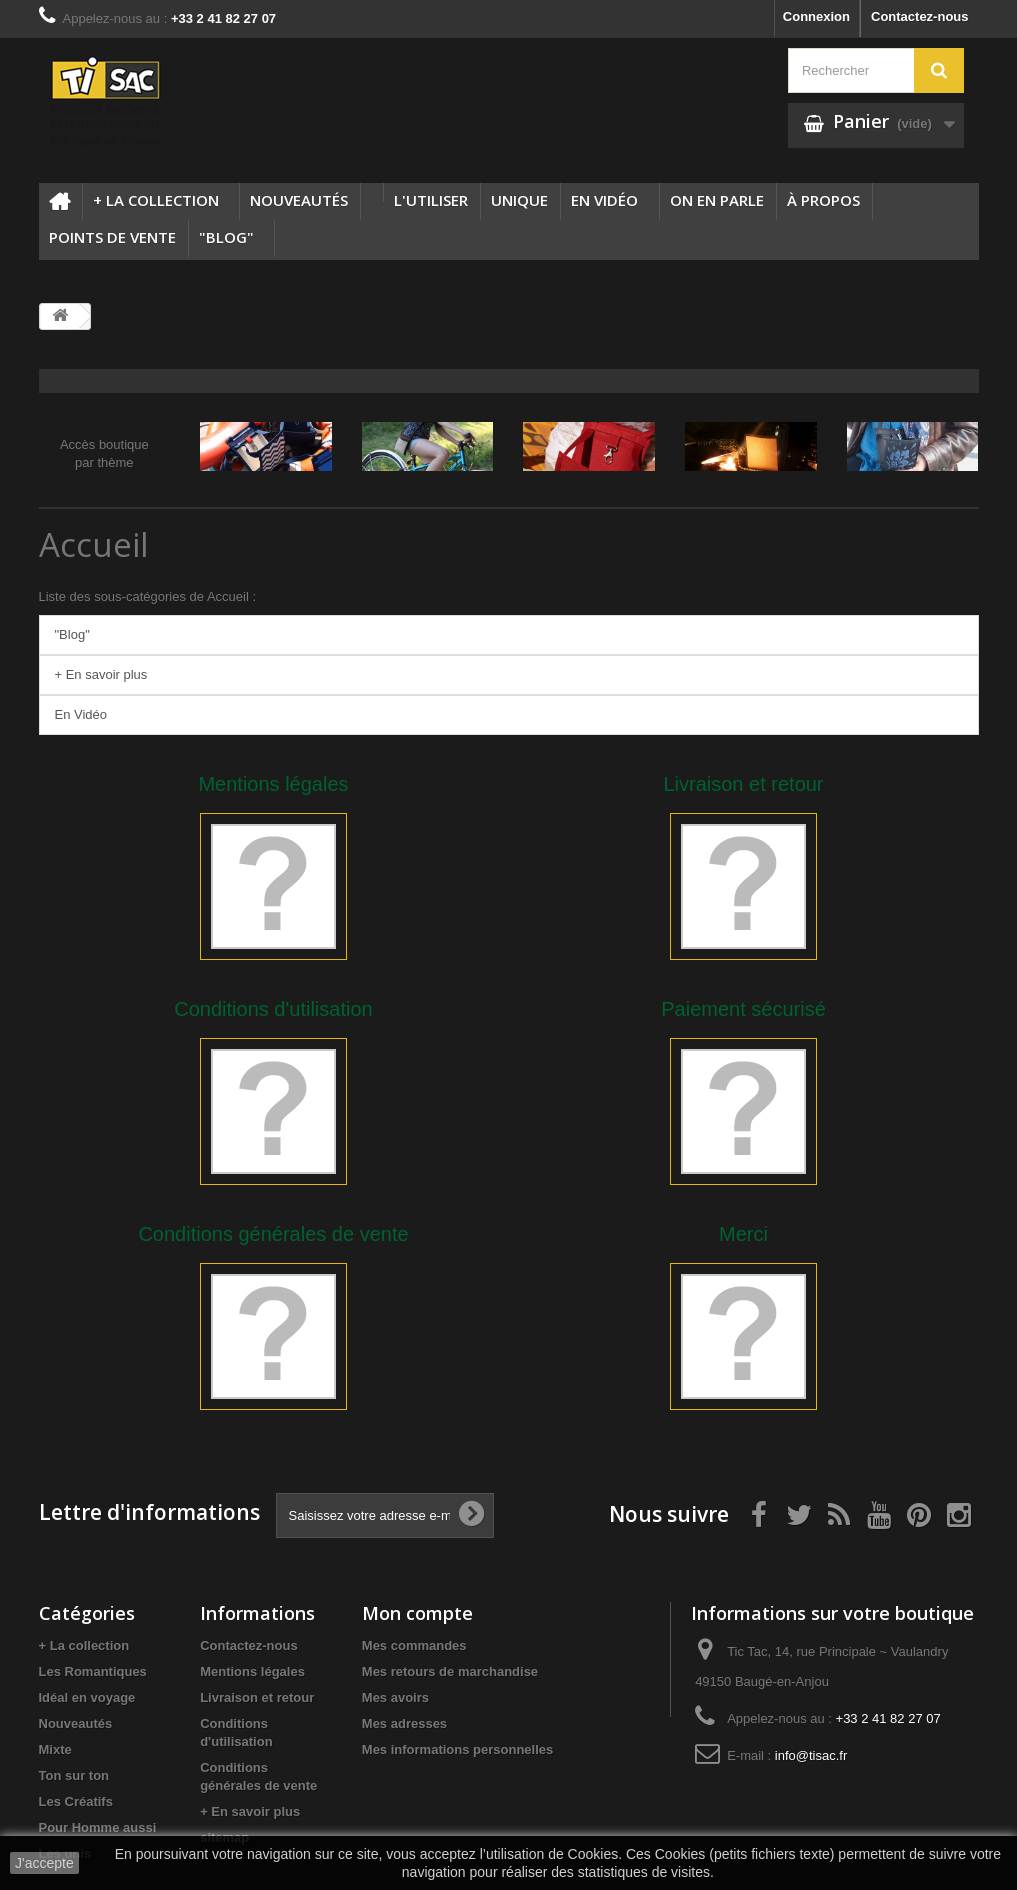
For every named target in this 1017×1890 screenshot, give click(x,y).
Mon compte (417, 1613)
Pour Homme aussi (98, 1827)
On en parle (717, 200)
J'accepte (44, 1863)
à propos (823, 200)
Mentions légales (273, 784)
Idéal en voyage (87, 1697)
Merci (743, 1234)
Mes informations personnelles (457, 1749)
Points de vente (112, 237)
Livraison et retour (743, 784)
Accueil (94, 544)
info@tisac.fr (811, 1755)
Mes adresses (404, 1723)
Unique (519, 200)
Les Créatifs (76, 1801)
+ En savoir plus (101, 674)
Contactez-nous (920, 16)
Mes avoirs (395, 1697)
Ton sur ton (74, 1775)
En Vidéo (604, 200)
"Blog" (226, 237)
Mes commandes (414, 1645)
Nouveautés (299, 200)
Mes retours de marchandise (450, 1671)
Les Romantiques (93, 1671)
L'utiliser (431, 200)
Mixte (55, 1749)
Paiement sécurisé (743, 1009)
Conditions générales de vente (273, 1234)
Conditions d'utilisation (273, 1009)
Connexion (816, 16)
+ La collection (156, 200)
